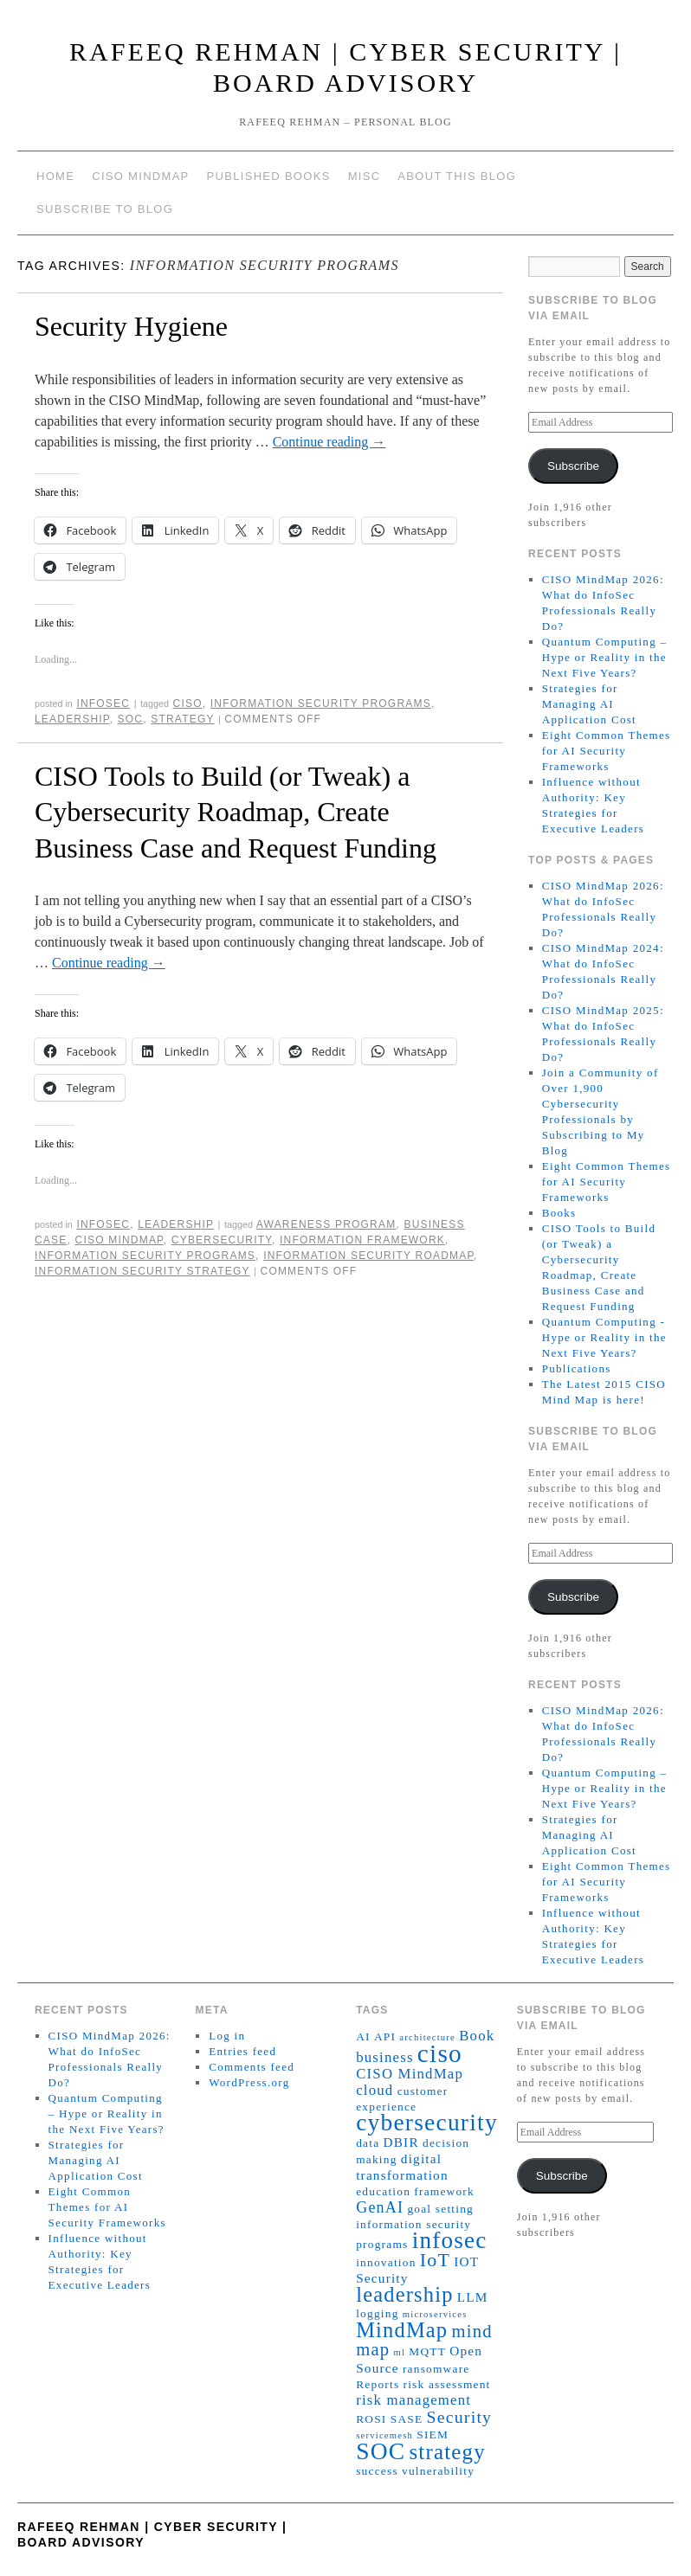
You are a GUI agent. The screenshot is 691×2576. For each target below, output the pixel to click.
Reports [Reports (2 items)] (377, 2384)
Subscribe (573, 465)
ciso (188, 703)
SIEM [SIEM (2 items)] (433, 2434)
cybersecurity (221, 1240)
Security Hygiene (131, 326)
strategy (182, 719)
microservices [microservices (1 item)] (435, 2314)
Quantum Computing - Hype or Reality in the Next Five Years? (604, 1337)
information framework (362, 1240)
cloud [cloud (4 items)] (374, 2090)
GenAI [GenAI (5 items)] (380, 2207)
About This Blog (456, 176)
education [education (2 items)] (383, 2191)
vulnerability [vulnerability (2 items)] (438, 2470)
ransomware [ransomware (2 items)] (436, 2368)
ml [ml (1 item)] (399, 2352)
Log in (227, 2035)
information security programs (320, 703)
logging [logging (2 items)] (377, 2313)
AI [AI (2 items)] (363, 2036)
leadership (72, 719)
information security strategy (142, 1271)
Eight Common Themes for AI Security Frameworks (606, 751)
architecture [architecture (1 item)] (427, 2037)
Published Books (269, 176)
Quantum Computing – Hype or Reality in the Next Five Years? (605, 657)
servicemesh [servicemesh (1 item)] (384, 2435)
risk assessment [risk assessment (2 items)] (447, 2384)
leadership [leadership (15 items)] (404, 2294)
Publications (576, 1368)
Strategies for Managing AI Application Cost (589, 704)
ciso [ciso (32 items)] (439, 2053)
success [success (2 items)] (377, 2470)
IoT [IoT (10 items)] (435, 2260)
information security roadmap (368, 1255)
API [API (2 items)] (385, 2036)
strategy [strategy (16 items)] (447, 2452)
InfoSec (103, 703)
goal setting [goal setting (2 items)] (440, 2208)
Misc (364, 176)
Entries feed (242, 2051)
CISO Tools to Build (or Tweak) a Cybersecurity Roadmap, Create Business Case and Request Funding (235, 812)
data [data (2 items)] (367, 2142)
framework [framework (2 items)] (444, 2191)
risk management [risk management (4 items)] (413, 2400)
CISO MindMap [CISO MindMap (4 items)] (409, 2073)
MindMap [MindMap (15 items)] (402, 2330)
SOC (131, 719)
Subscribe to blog (104, 208)
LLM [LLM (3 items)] (472, 2297)
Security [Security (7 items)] (460, 2416)
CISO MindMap (140, 176)
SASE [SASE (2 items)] (407, 2418)
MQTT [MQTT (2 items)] (427, 2351)
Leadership (176, 1224)
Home (55, 176)
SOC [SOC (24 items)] (380, 2451)
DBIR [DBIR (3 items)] (401, 2142)
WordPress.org (249, 2082)
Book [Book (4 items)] (476, 2035)
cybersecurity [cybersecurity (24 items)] (427, 2123)
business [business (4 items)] (384, 2057)
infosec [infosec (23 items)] (450, 2240)
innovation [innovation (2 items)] (386, 2262)
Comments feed (251, 2066)
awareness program (326, 1224)
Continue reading (329, 441)
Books (559, 1212)
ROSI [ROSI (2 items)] (371, 2418)
